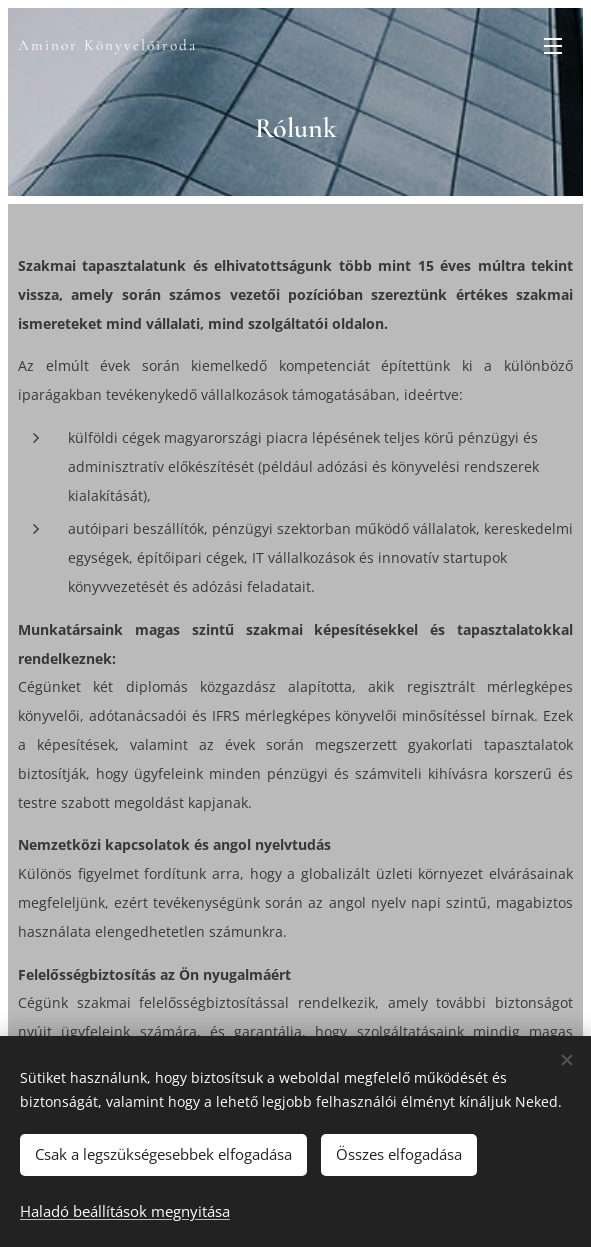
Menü (553, 46)
